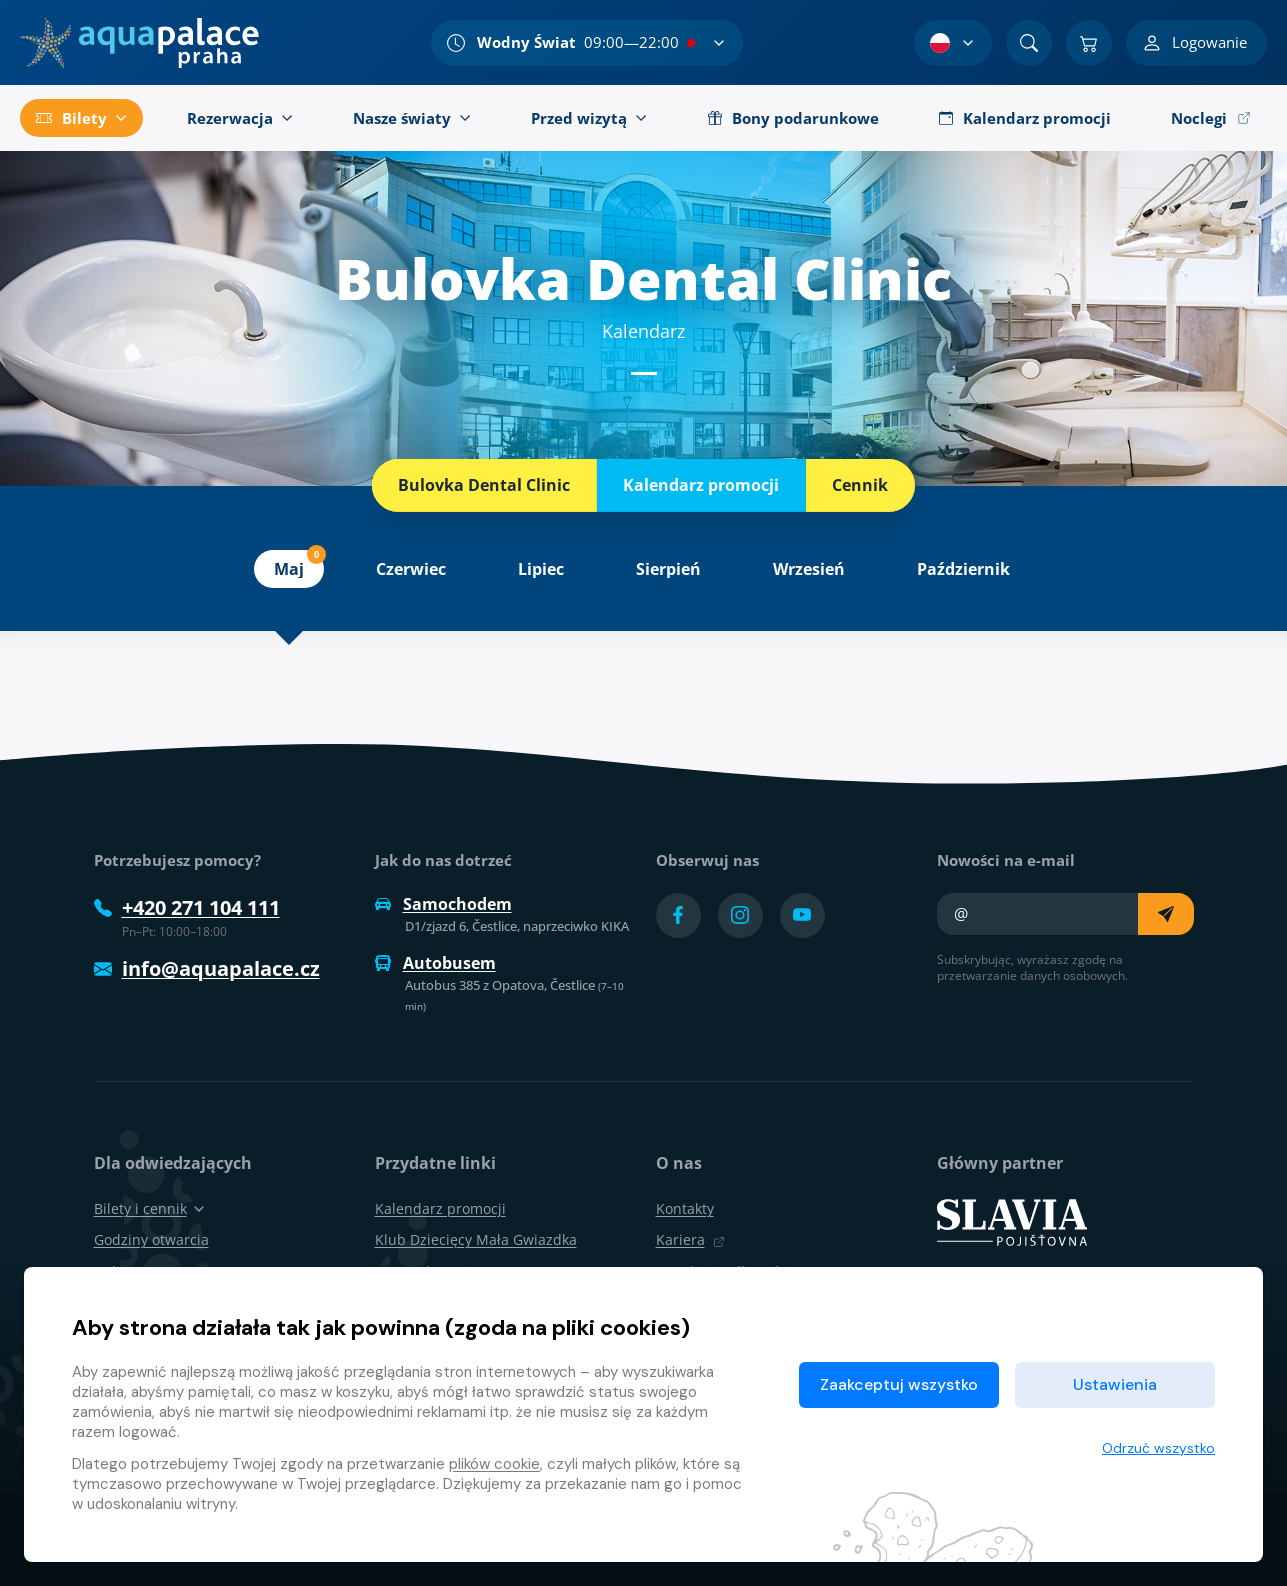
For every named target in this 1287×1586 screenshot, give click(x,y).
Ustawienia (1115, 1384)
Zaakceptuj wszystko (899, 1384)
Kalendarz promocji (701, 485)
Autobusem (435, 963)
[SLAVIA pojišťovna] (1012, 1221)
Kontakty (685, 1208)
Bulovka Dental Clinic (484, 485)
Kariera (690, 1239)
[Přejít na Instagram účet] (740, 915)
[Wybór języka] (953, 43)
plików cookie (494, 1464)
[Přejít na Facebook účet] (678, 915)
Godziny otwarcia (151, 1239)
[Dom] (139, 43)
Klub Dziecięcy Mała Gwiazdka (476, 1239)
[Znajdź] (1029, 43)
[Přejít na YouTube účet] (802, 915)
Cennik (860, 485)
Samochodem (443, 904)
